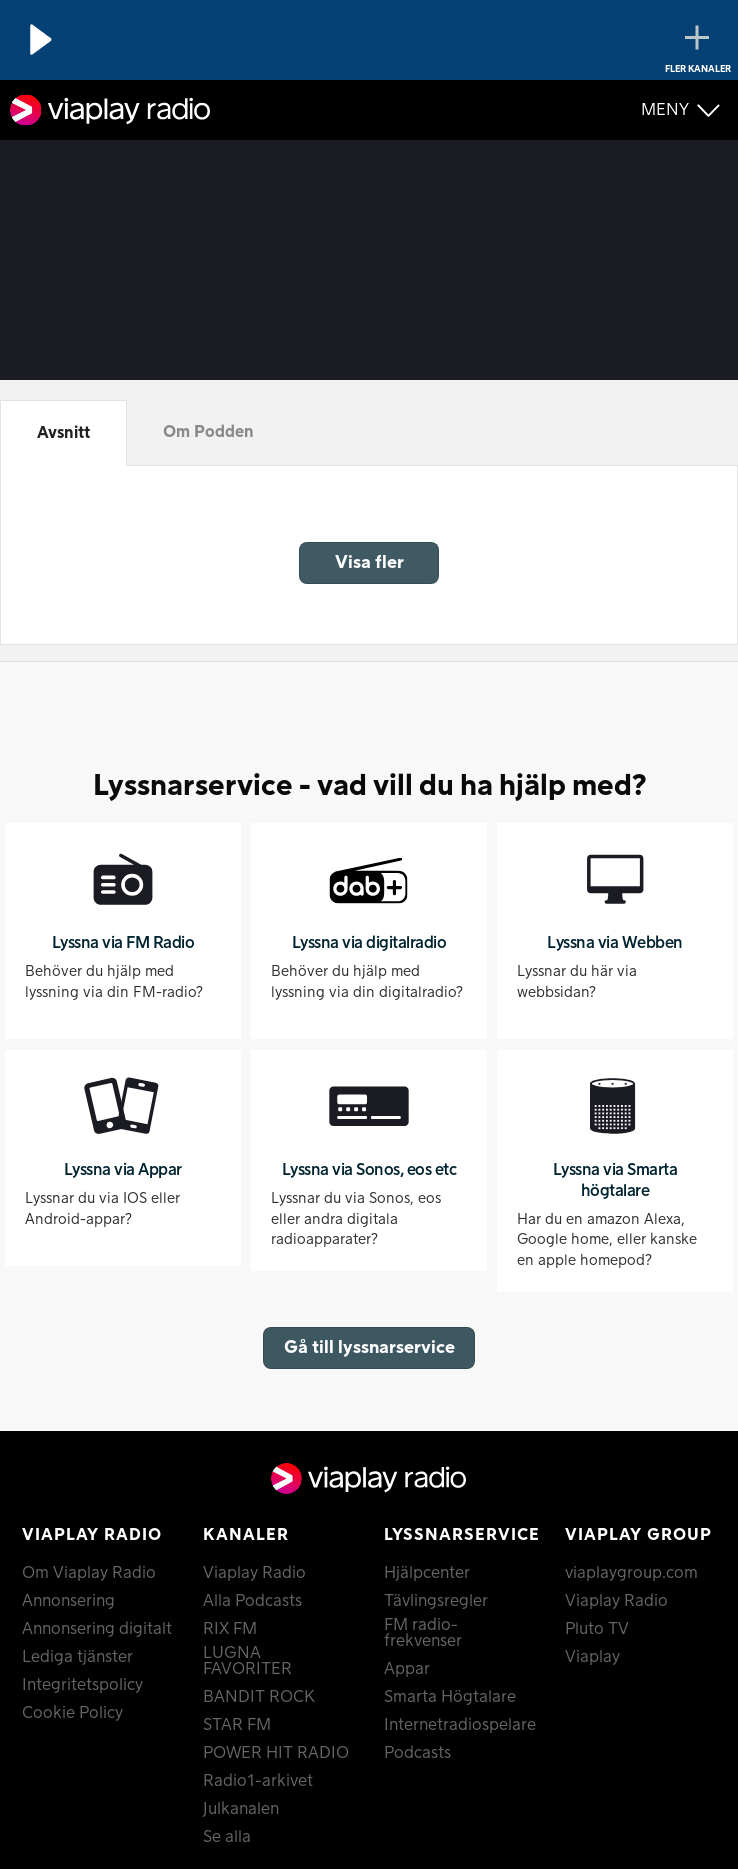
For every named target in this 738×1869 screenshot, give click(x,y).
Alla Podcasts (252, 1601)
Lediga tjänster (77, 1657)
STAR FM (237, 1725)
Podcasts (417, 1753)
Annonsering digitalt (97, 1629)
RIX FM (230, 1629)
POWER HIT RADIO (276, 1753)
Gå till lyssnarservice (369, 1347)
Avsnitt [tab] (63, 433)
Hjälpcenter (427, 1573)
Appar (407, 1669)
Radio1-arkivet (258, 1781)
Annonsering (68, 1601)
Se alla (227, 1837)
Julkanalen (241, 1809)
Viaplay (592, 1657)
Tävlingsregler (436, 1601)
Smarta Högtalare (450, 1697)
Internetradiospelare (459, 1725)
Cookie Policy (72, 1713)
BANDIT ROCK (259, 1697)
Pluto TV (597, 1629)
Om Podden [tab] (208, 432)
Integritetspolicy (82, 1685)
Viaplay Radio (254, 1573)
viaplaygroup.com (631, 1573)
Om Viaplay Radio (89, 1573)
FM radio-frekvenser (423, 1633)
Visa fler (369, 562)
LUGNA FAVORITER (247, 1661)
